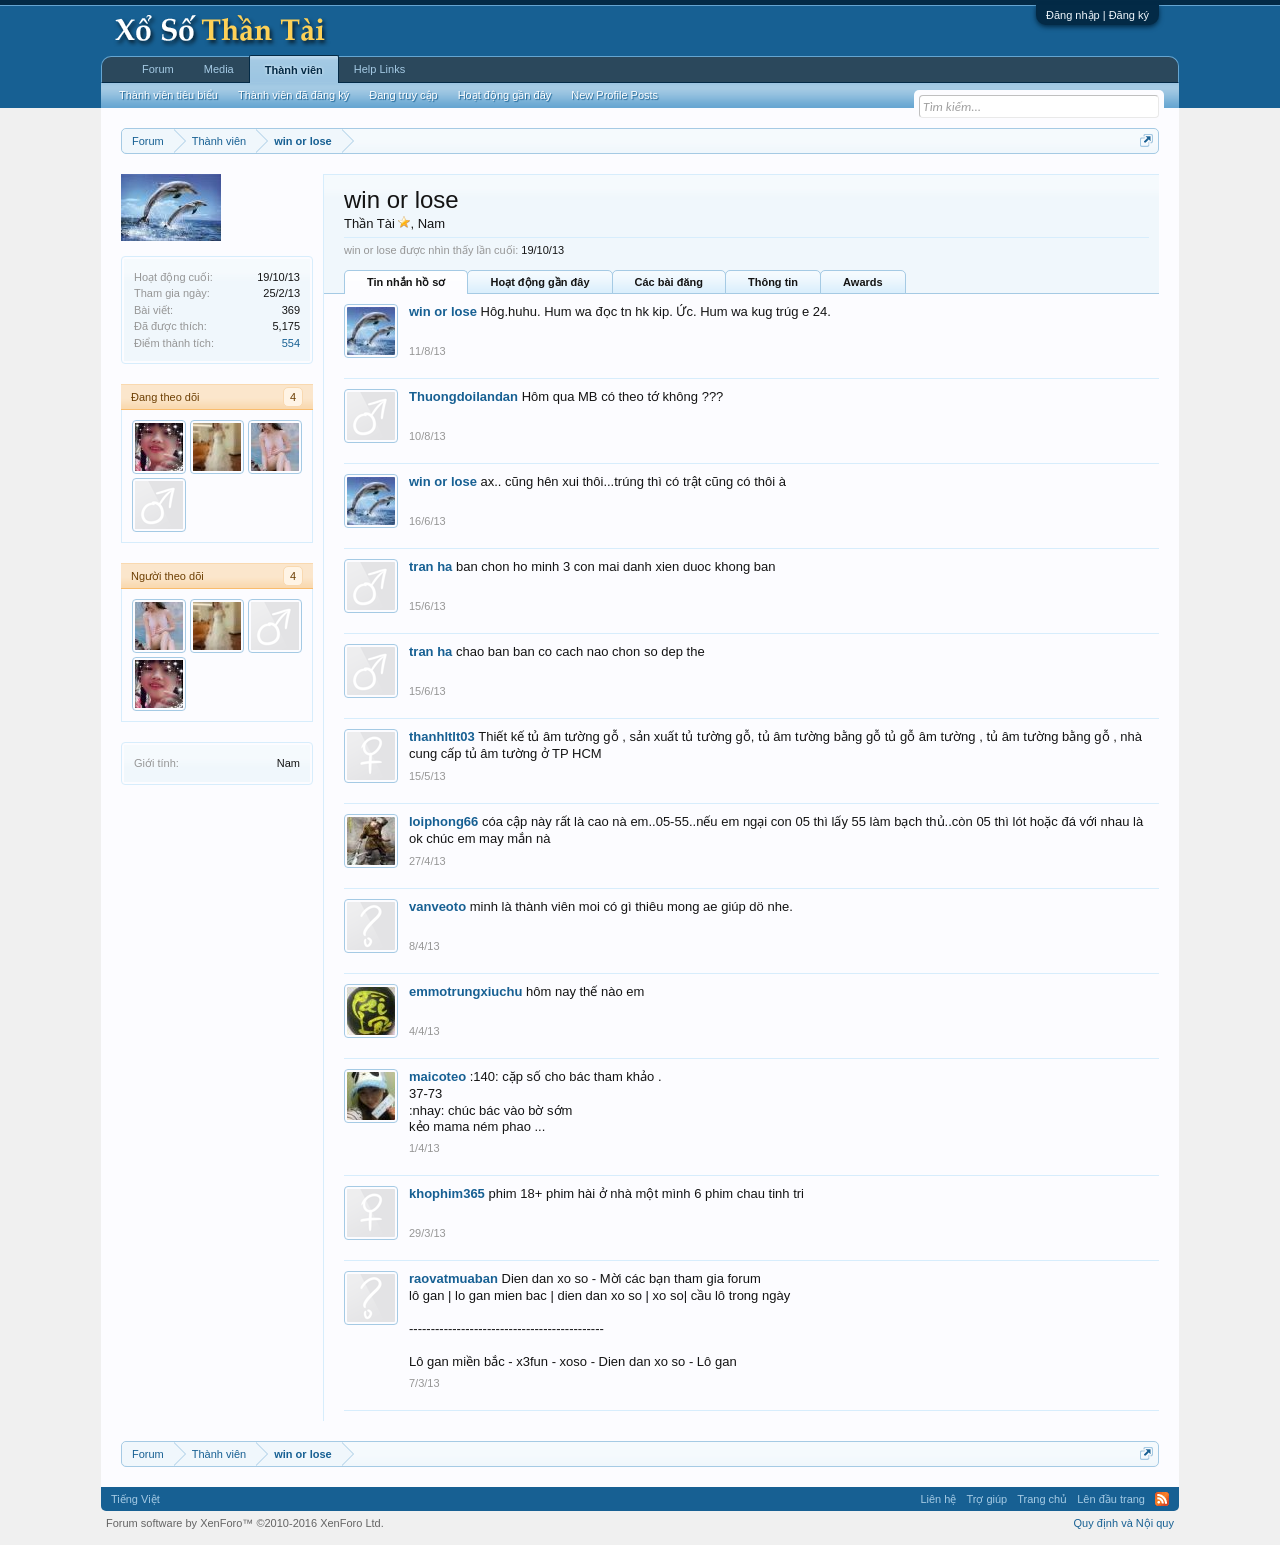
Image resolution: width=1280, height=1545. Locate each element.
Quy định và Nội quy (1124, 1523)
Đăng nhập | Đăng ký (1097, 15)
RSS (1162, 1499)
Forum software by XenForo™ (245, 1523)
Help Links (379, 69)
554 (291, 343)
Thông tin (773, 282)
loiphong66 (443, 821)
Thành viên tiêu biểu (168, 95)
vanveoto (437, 906)
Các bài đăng (669, 282)
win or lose (443, 311)
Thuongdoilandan (463, 396)
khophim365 (447, 1193)
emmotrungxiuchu (465, 991)
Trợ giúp (986, 1499)
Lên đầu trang (1111, 1499)
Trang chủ (1042, 1499)
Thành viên (294, 70)
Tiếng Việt (135, 1499)
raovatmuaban (453, 1278)
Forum (158, 69)
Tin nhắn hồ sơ (406, 282)
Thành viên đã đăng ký (293, 95)
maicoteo (437, 1076)
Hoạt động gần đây (539, 282)
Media (219, 69)
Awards (863, 282)
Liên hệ (938, 1499)
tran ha (430, 566)
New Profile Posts (614, 95)
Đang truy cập (403, 95)
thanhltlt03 (442, 736)
